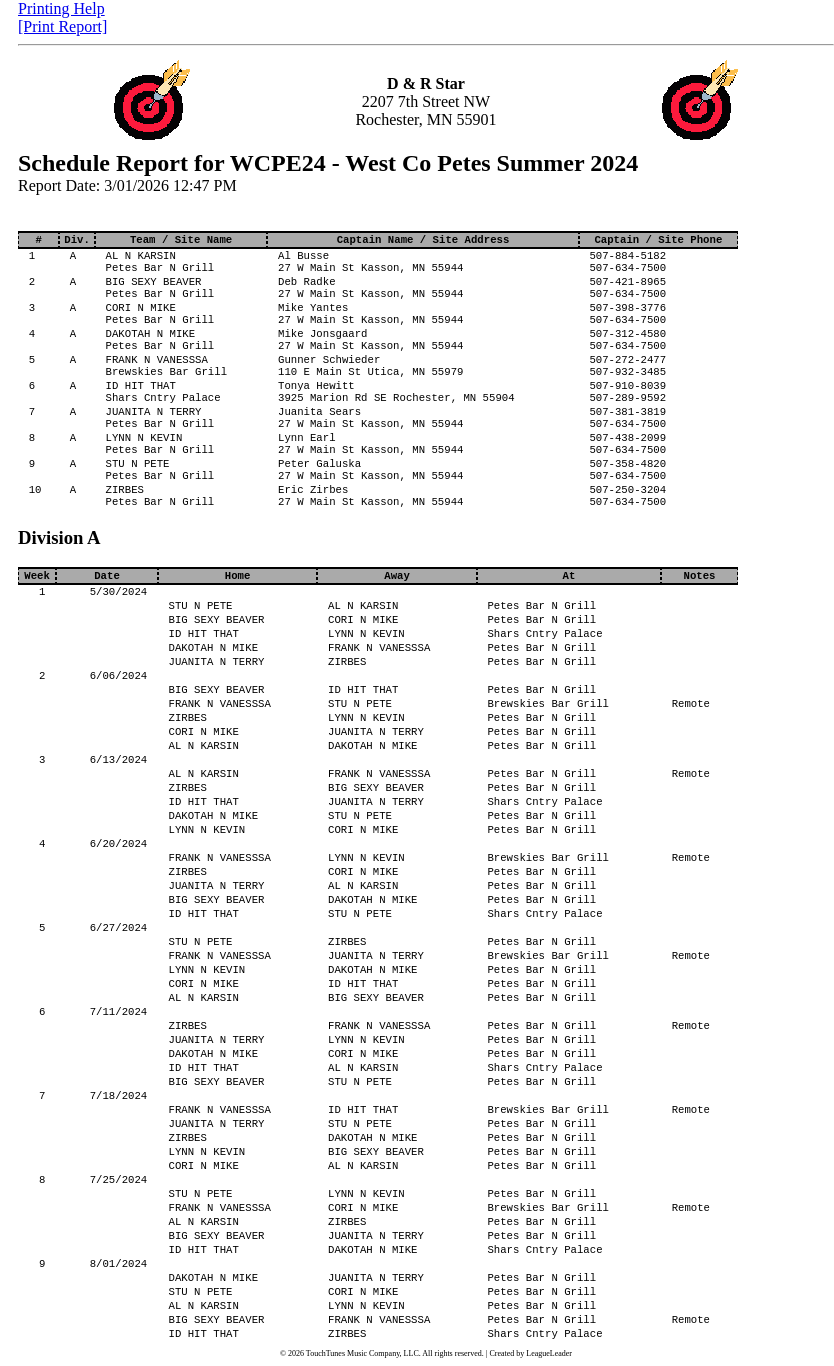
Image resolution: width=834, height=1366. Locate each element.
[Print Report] (62, 26)
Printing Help (61, 8)
